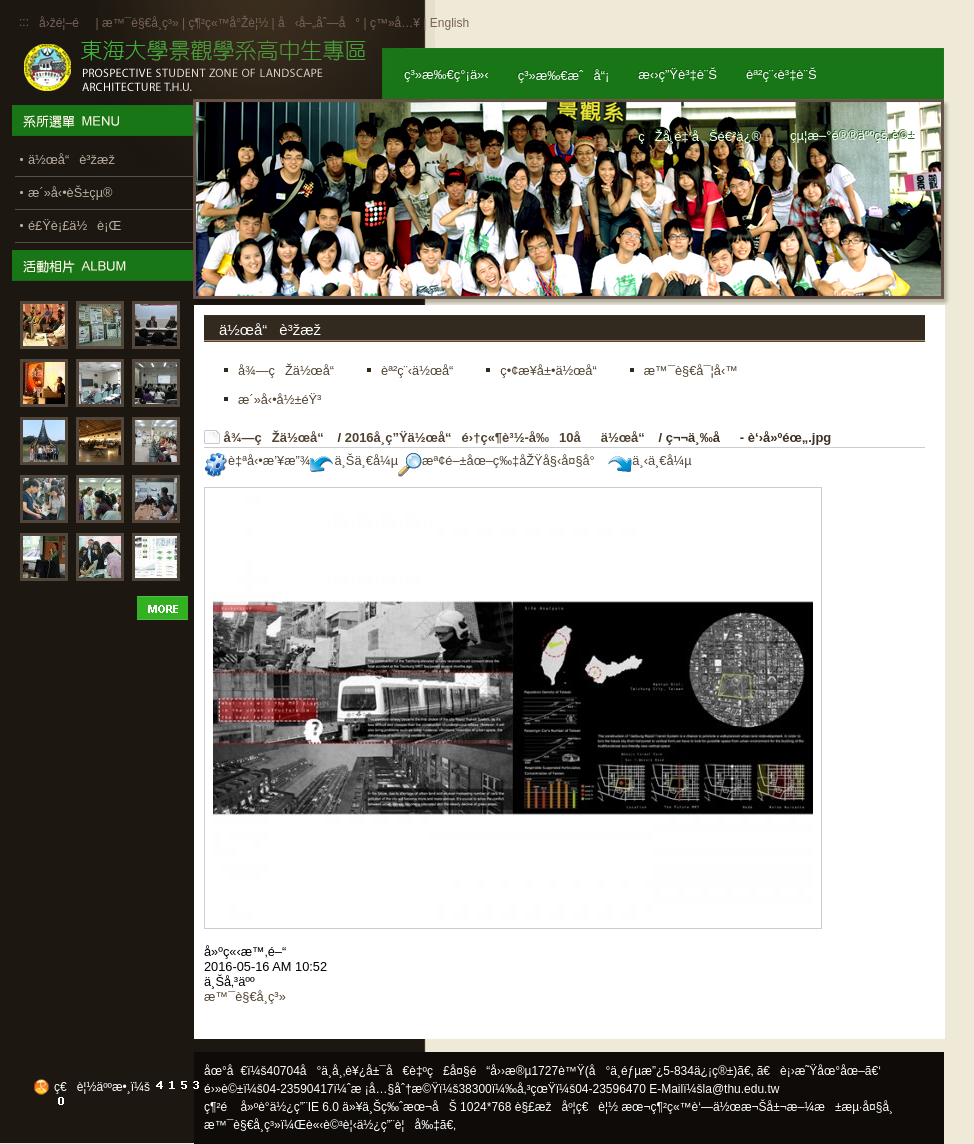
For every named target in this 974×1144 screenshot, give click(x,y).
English (449, 23)
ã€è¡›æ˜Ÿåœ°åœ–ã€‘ (819, 1071)
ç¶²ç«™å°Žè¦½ (228, 23)
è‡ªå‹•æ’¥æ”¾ (257, 460)
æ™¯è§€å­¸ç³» (142, 23)
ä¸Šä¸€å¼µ (354, 460)
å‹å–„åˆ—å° (319, 23)
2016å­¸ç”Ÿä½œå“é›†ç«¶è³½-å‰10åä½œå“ (500, 437)
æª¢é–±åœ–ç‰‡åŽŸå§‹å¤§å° (501, 460)
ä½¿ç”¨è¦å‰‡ (398, 1125)
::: (24, 22)
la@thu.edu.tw (741, 1089)
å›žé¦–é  (65, 23)
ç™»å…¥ (395, 23)
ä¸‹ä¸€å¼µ (649, 460)
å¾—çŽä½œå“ (279, 437)
